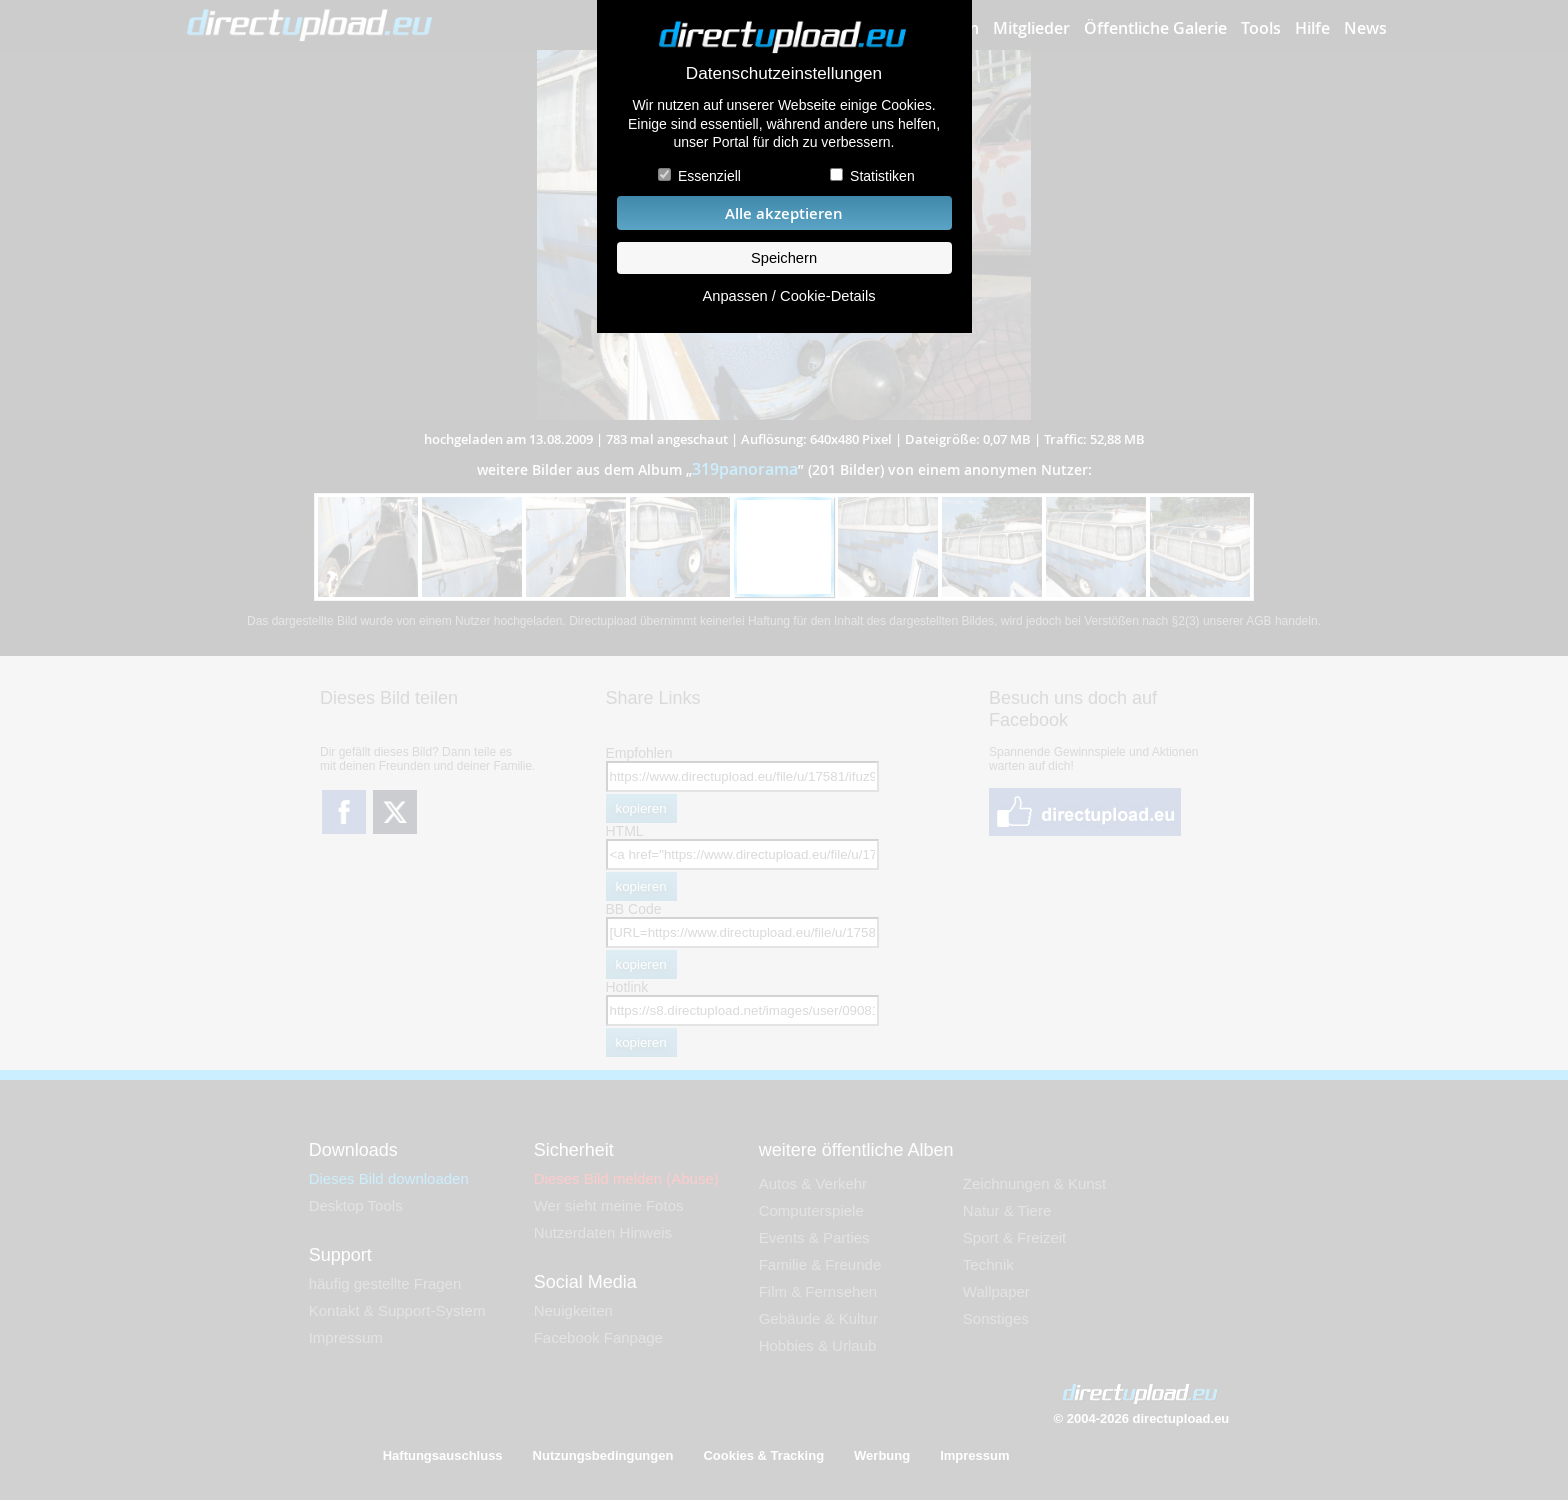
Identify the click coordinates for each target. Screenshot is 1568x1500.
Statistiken (882, 176)
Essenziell (709, 176)
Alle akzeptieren (784, 213)
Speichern (784, 258)
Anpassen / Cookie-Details (788, 296)
